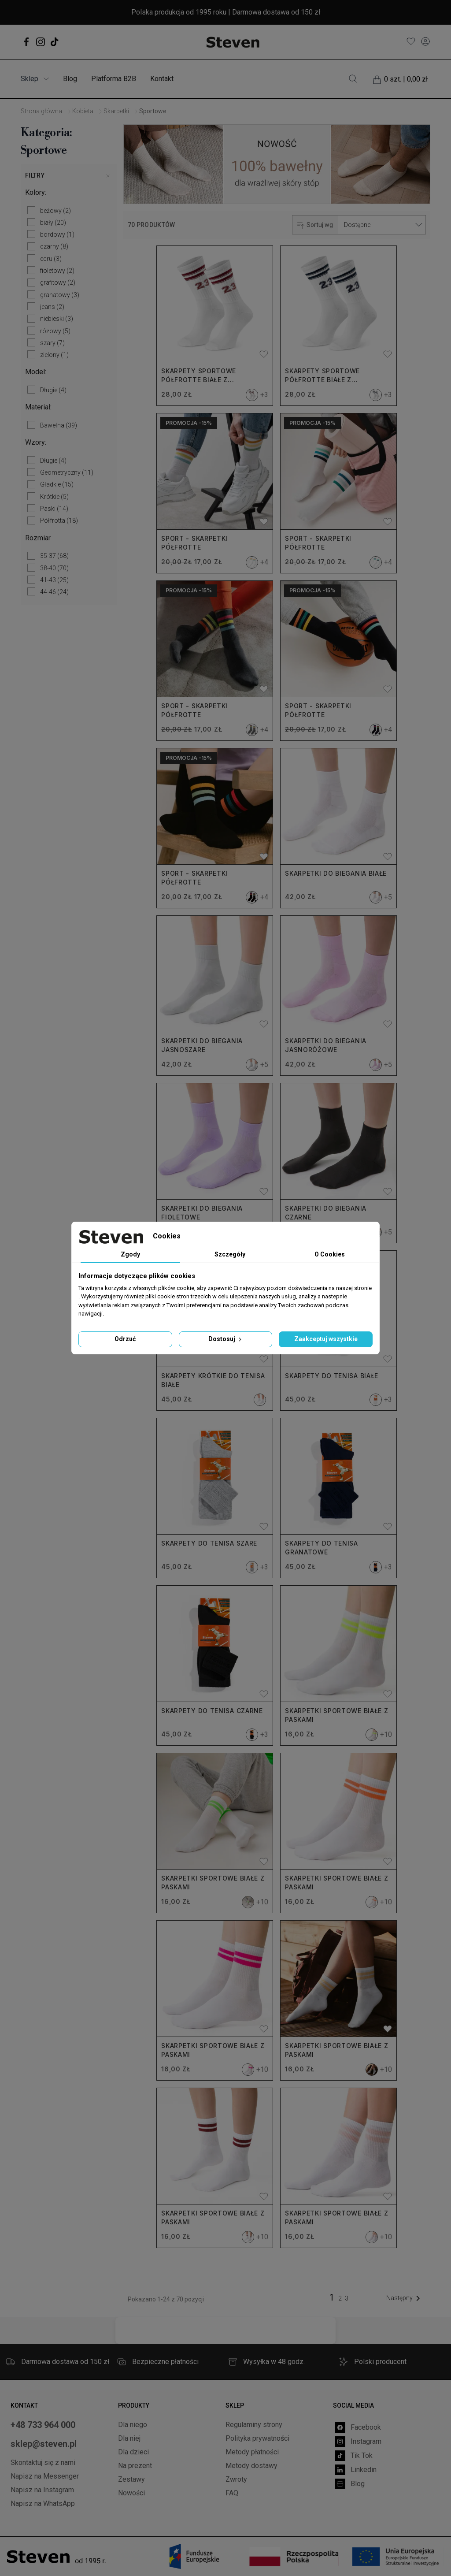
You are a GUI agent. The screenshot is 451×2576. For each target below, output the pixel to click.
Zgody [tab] (130, 1254)
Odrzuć (125, 1338)
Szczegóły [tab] (229, 1254)
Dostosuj (225, 1338)
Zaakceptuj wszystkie (326, 1338)
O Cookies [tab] (329, 1254)
